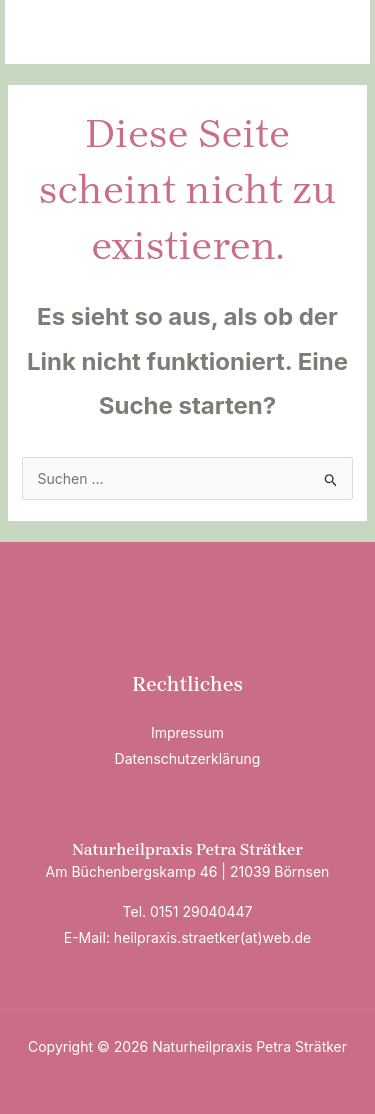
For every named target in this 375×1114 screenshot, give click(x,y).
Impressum (187, 732)
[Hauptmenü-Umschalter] (329, 32)
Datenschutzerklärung (188, 758)
